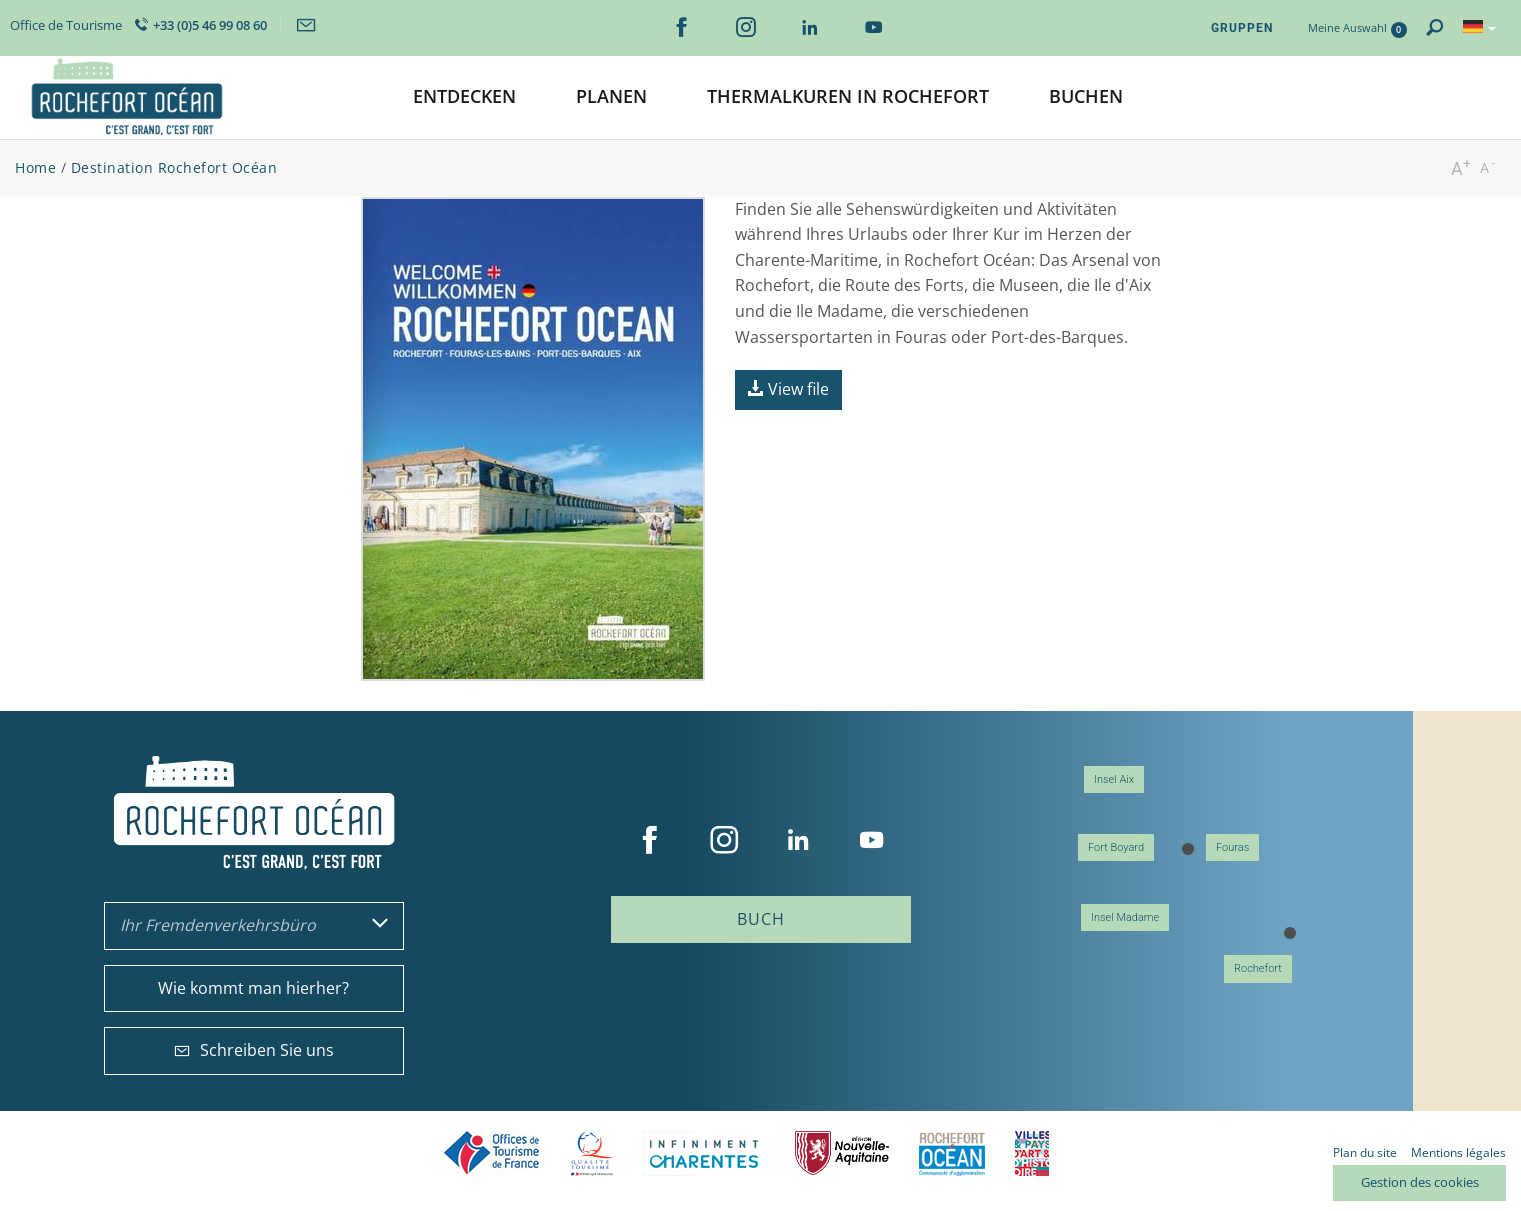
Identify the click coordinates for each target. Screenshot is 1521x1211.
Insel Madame (1125, 917)
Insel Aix (1114, 779)
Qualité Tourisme (592, 1153)
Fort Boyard (1116, 847)
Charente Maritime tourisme (704, 1153)
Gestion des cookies (1420, 1182)
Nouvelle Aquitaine (842, 1153)
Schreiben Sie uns (254, 1050)
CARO (952, 1153)
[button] (464, 97)
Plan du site (1365, 1152)
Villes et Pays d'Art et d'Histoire (1032, 1153)
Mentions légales (1458, 1152)
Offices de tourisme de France (492, 1153)
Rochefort (1258, 968)
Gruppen (1242, 28)
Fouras (1232, 847)
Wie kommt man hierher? (253, 988)
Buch (761, 919)
